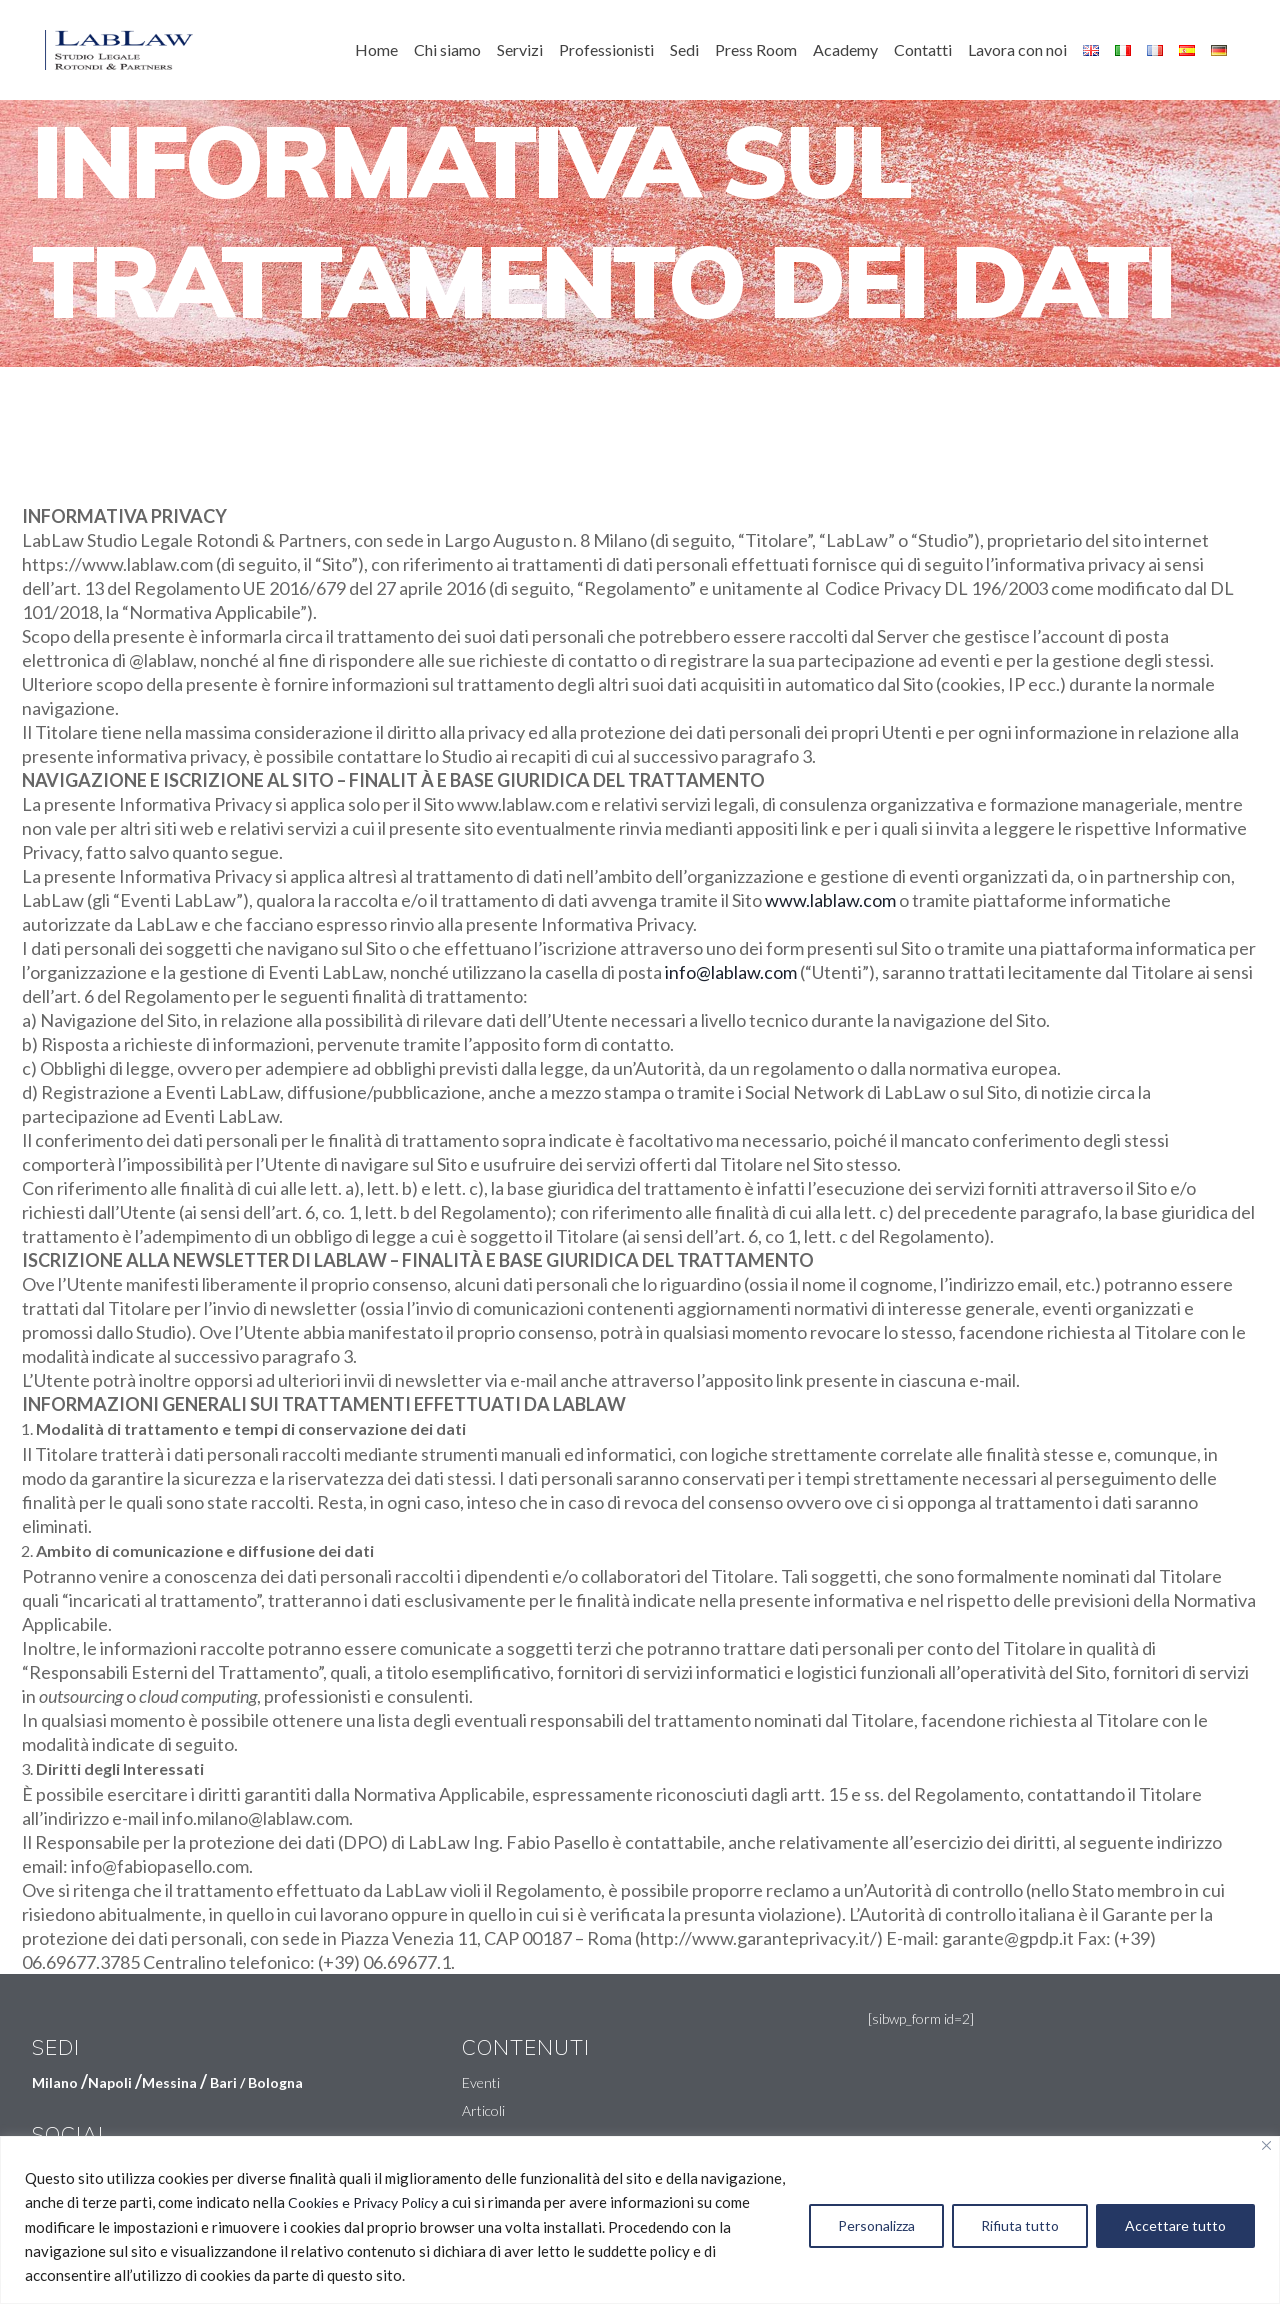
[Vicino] (1266, 2145)
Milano (55, 2082)
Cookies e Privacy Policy (363, 2202)
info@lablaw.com (731, 972)
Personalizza (876, 2225)
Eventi (481, 2082)
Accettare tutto (1175, 2225)
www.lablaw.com (830, 900)
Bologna (275, 2082)
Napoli (110, 2082)
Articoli (483, 2110)
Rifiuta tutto (1020, 2225)
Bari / (229, 2082)
